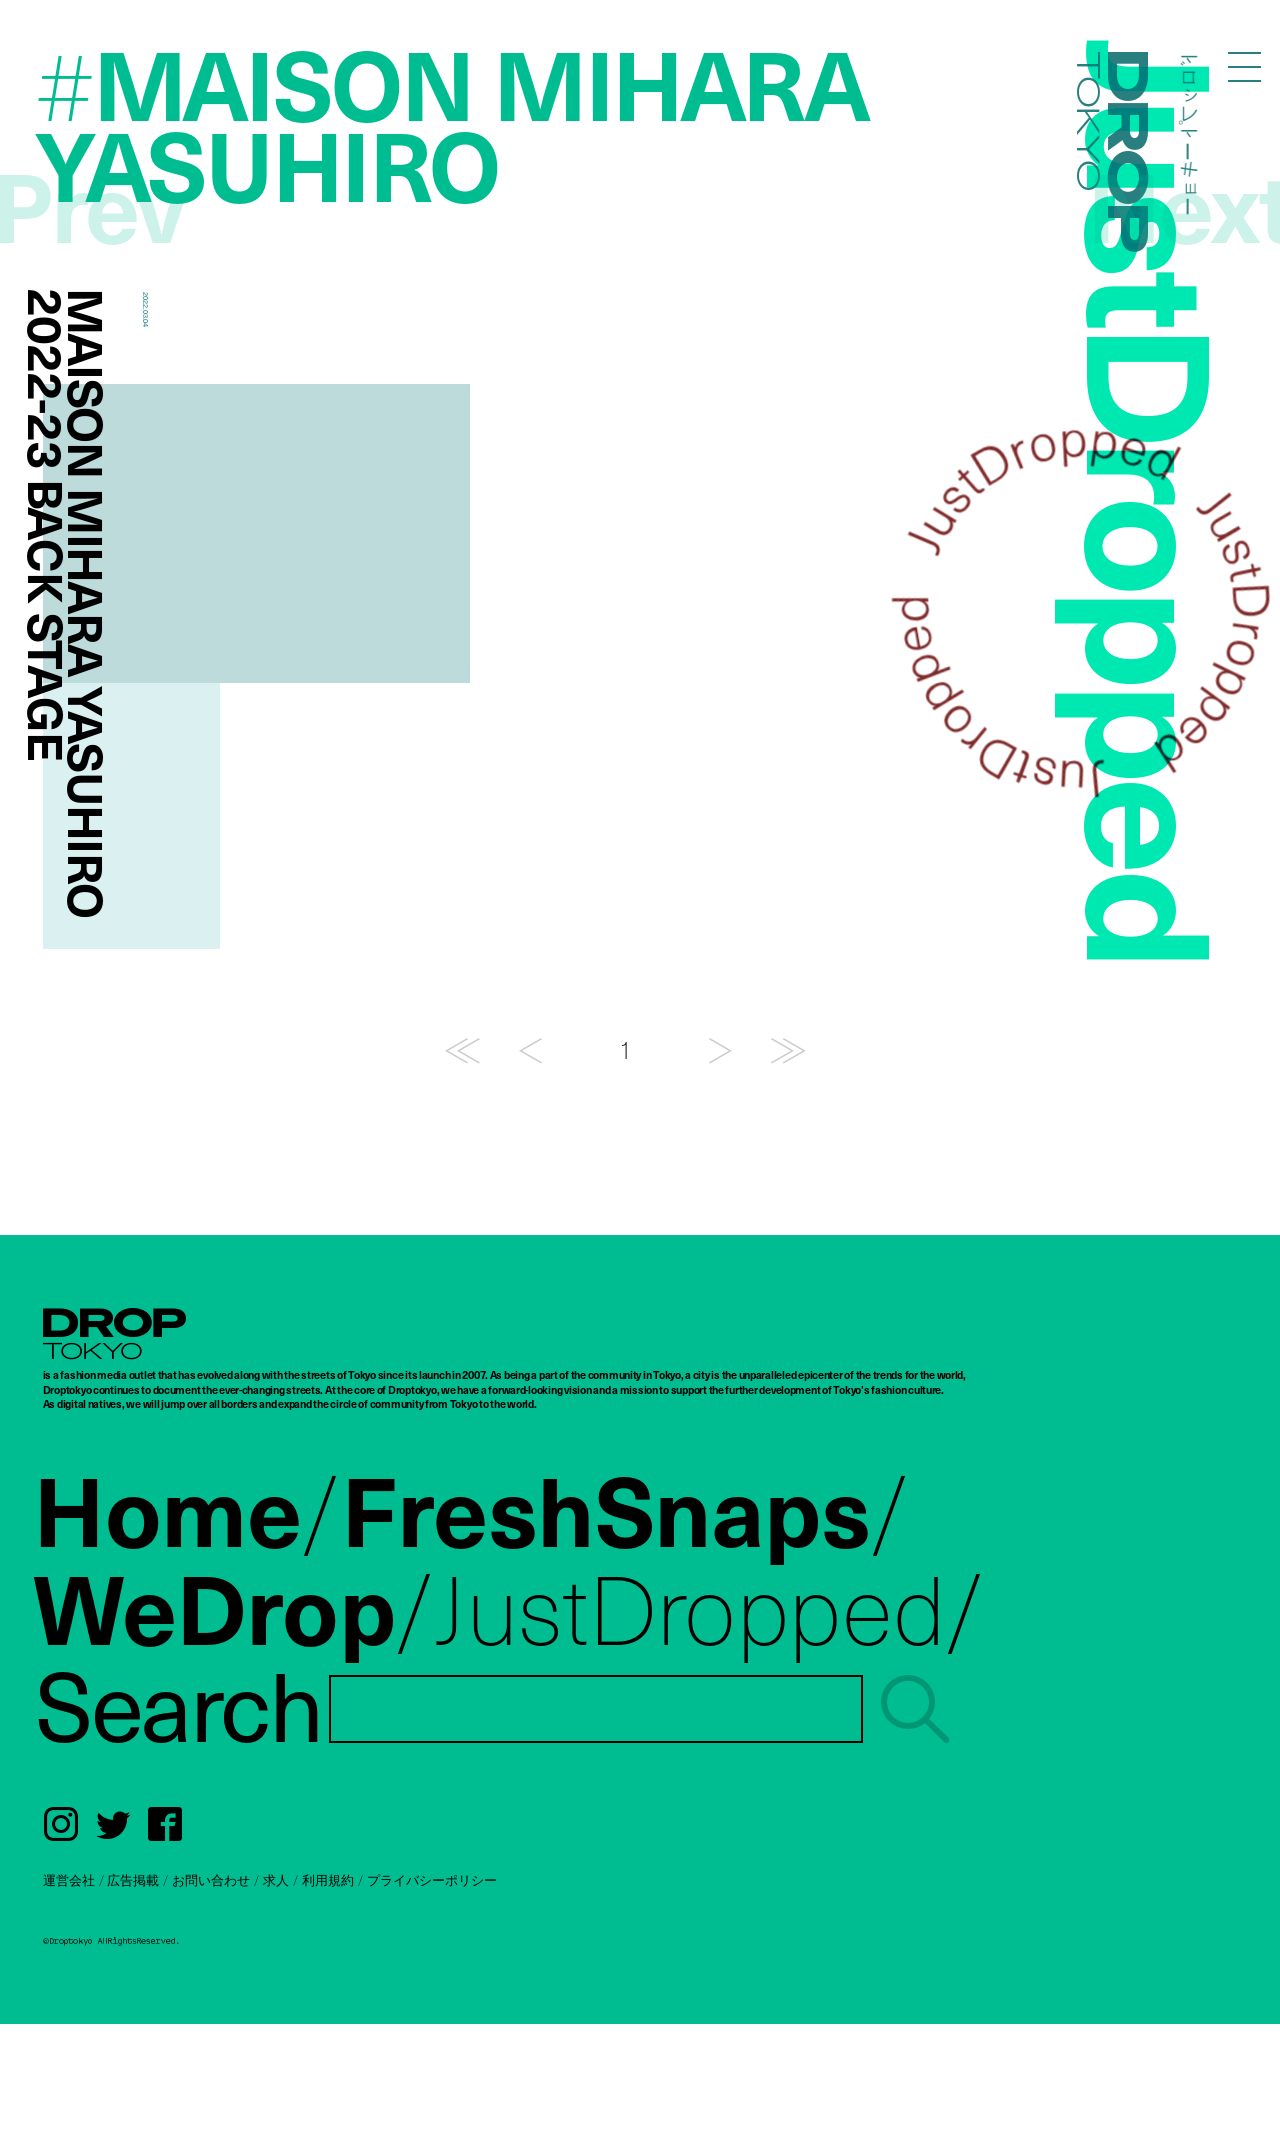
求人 (276, 1880)
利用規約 (328, 1880)
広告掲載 (133, 1880)
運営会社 (69, 1880)
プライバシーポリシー (432, 1880)
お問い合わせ (211, 1880)
